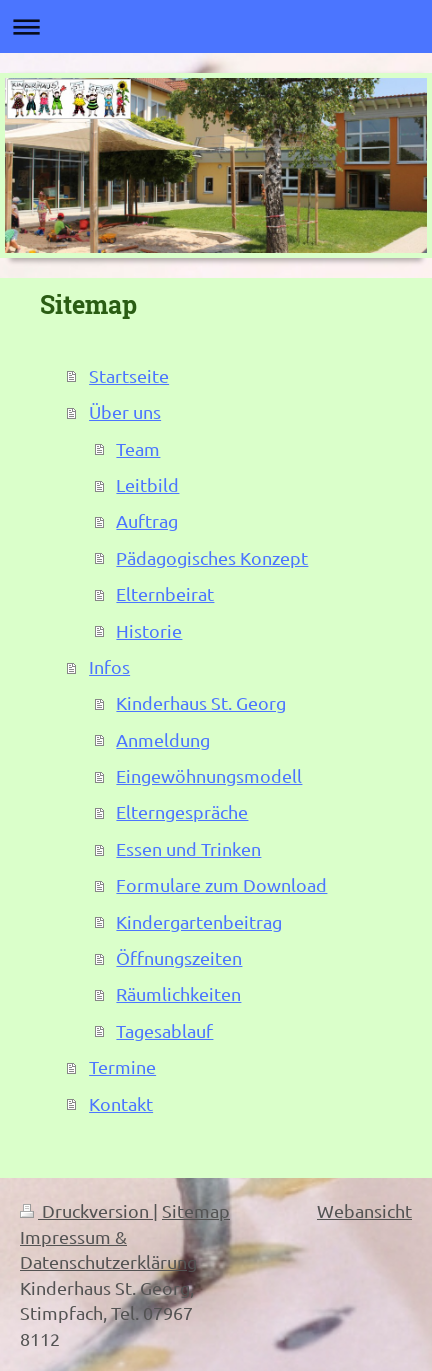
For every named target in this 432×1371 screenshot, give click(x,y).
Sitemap (196, 1210)
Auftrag (147, 520)
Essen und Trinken (188, 848)
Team (138, 448)
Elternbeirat (165, 593)
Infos (109, 666)
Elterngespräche (182, 811)
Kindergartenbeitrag (199, 921)
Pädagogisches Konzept (212, 557)
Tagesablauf (164, 1030)
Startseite (129, 375)
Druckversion (86, 1210)
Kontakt (121, 1103)
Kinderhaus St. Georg (201, 702)
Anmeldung (163, 739)
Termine (122, 1066)
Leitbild (147, 484)
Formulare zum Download (221, 884)
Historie (149, 630)
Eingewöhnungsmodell (209, 775)
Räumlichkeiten (178, 993)
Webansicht (364, 1210)
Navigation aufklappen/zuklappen (216, 26)
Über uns (125, 411)
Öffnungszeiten (179, 957)
